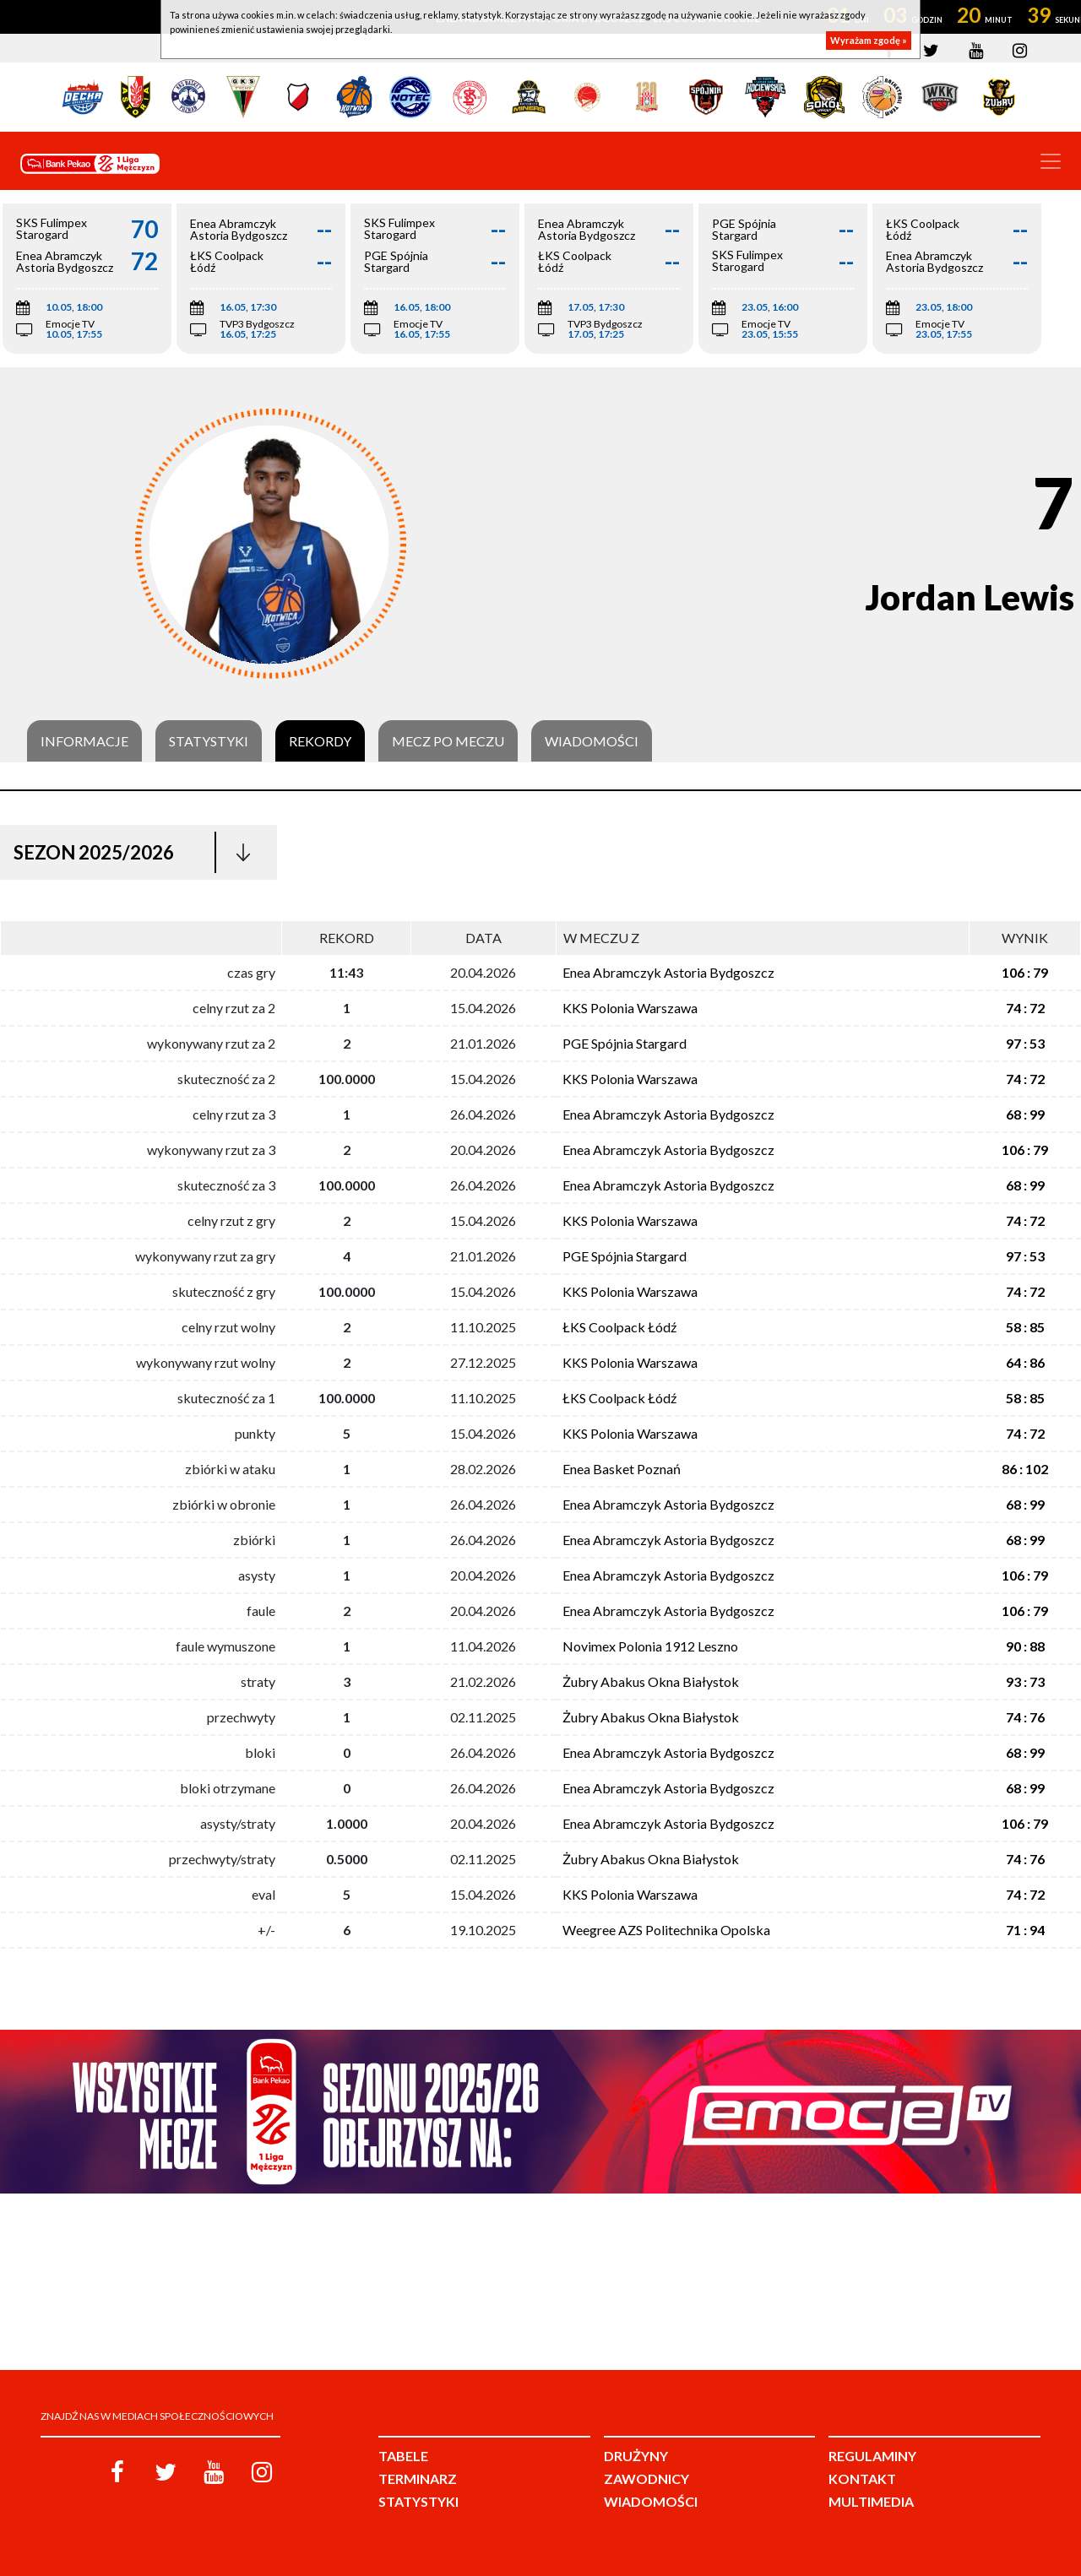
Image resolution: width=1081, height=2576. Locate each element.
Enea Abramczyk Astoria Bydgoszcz (668, 972)
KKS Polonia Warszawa (630, 1008)
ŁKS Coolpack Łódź (619, 1327)
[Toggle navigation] (1050, 161)
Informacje (84, 741)
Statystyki (208, 741)
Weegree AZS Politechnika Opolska (666, 1930)
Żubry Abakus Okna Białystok (650, 1681)
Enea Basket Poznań (621, 1469)
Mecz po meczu (448, 741)
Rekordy (320, 741)
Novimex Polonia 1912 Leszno (650, 1646)
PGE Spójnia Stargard (624, 1043)
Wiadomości (591, 741)
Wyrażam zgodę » (868, 40)
